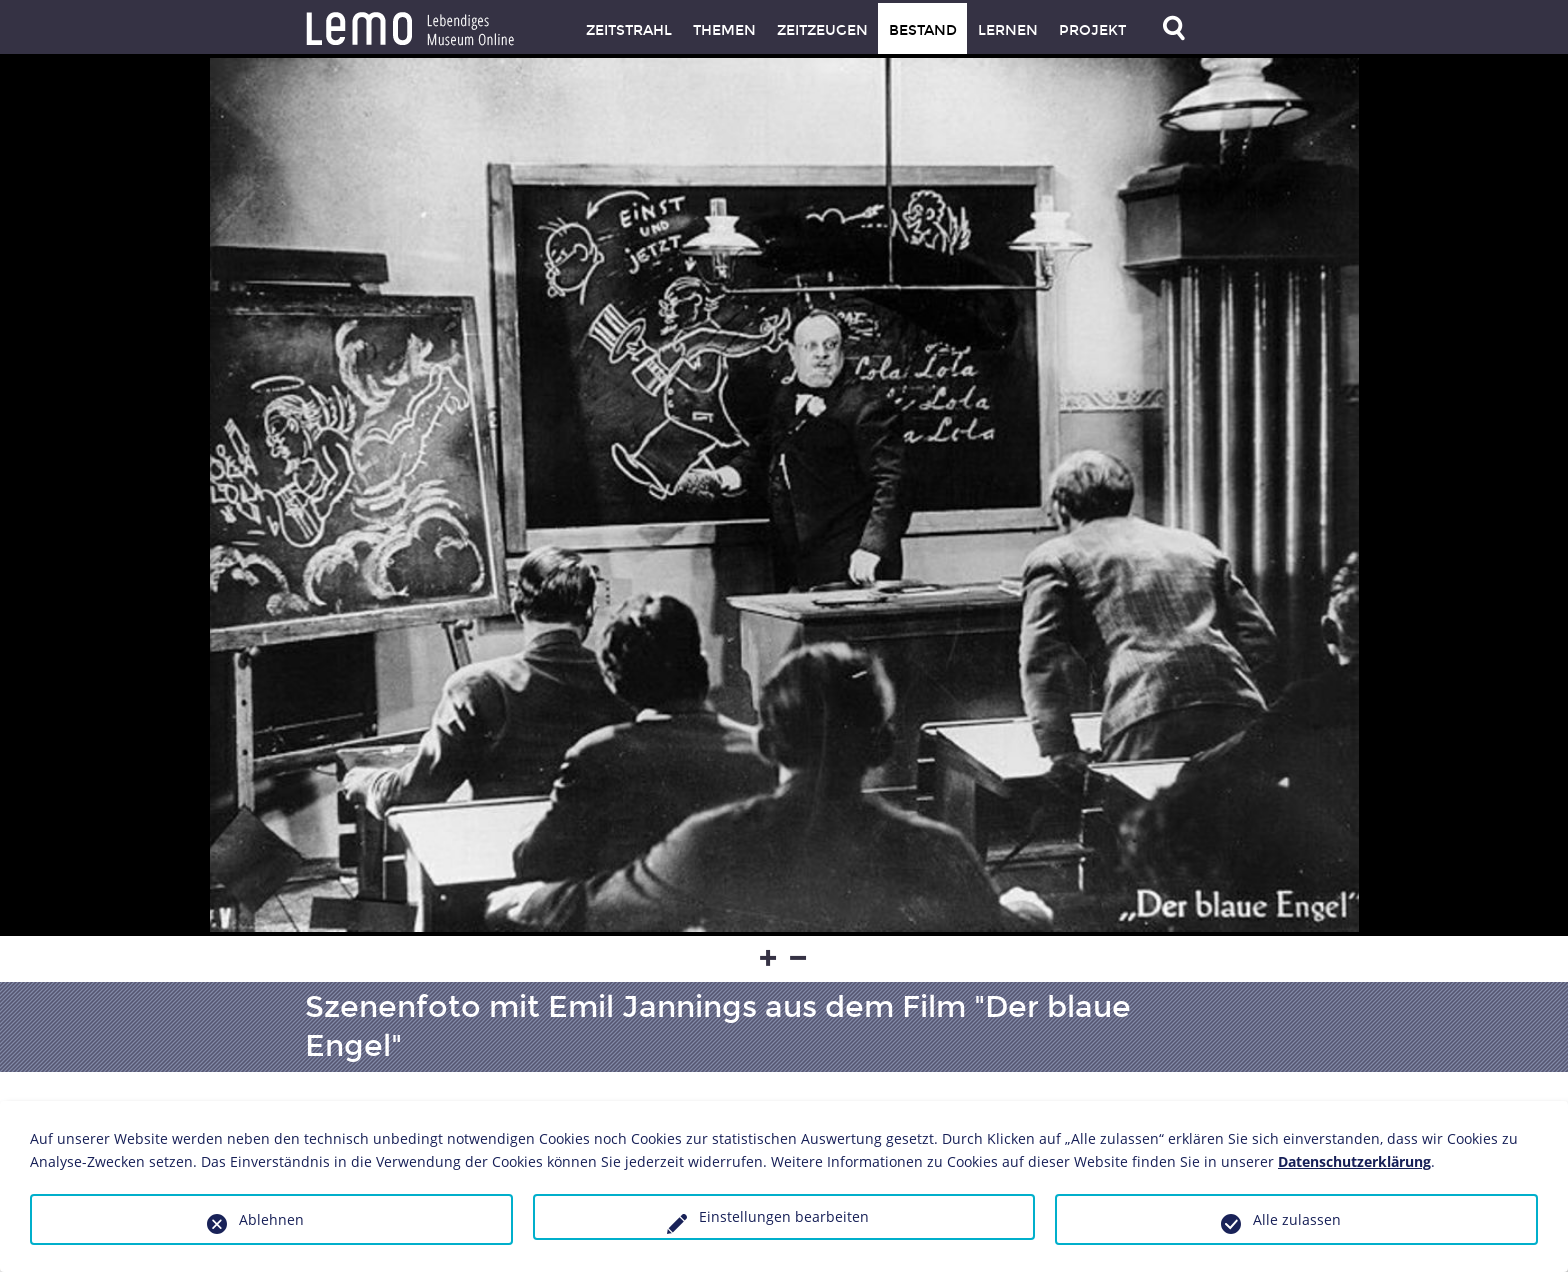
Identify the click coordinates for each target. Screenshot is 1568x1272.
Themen (724, 30)
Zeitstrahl (629, 30)
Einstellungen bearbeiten (784, 1216)
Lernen (1008, 30)
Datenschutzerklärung (1354, 1161)
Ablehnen (271, 1219)
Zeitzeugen (822, 30)
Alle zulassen (1297, 1219)
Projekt (1092, 30)
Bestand (923, 30)
